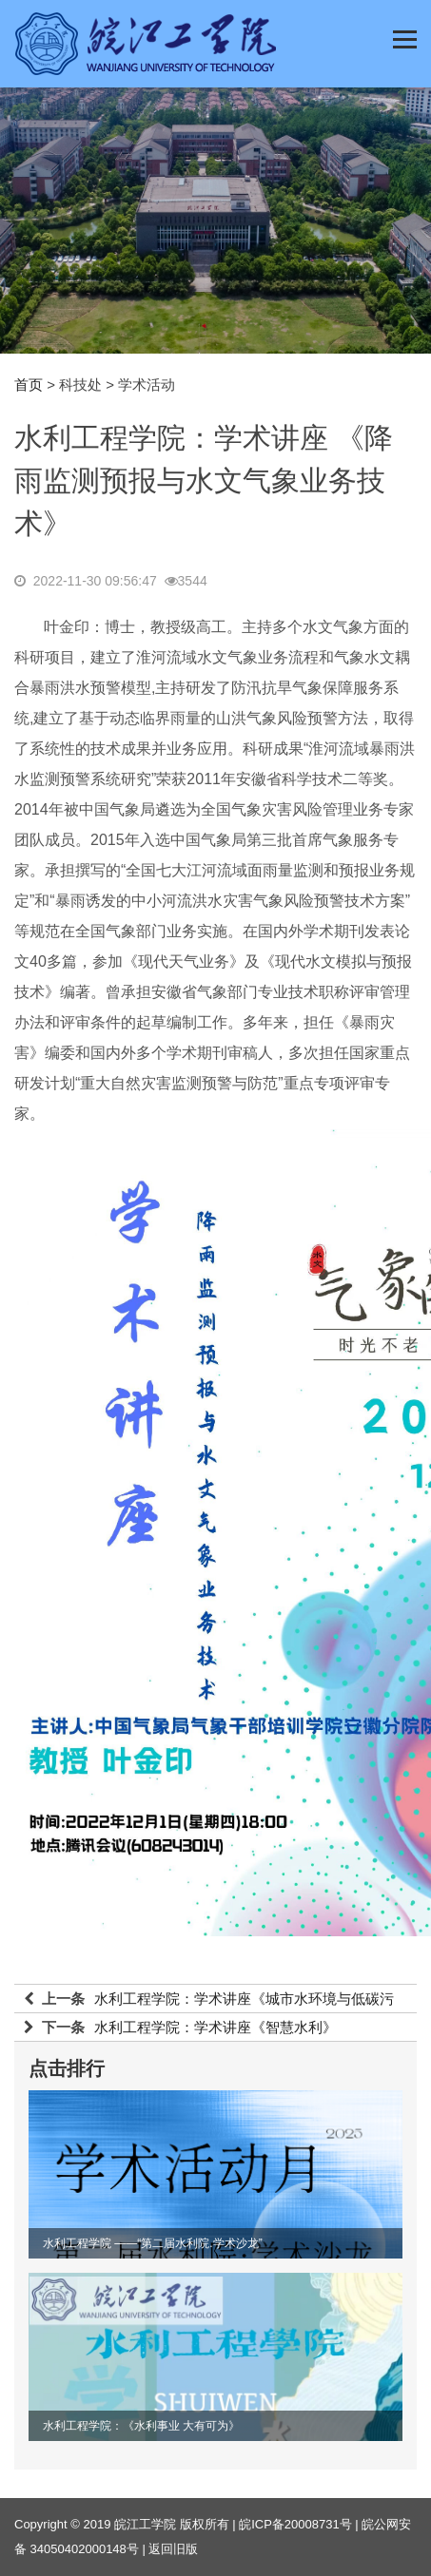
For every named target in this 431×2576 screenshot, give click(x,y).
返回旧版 (173, 2549)
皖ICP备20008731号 (295, 2524)
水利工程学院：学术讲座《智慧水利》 (215, 2027)
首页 (28, 384)
